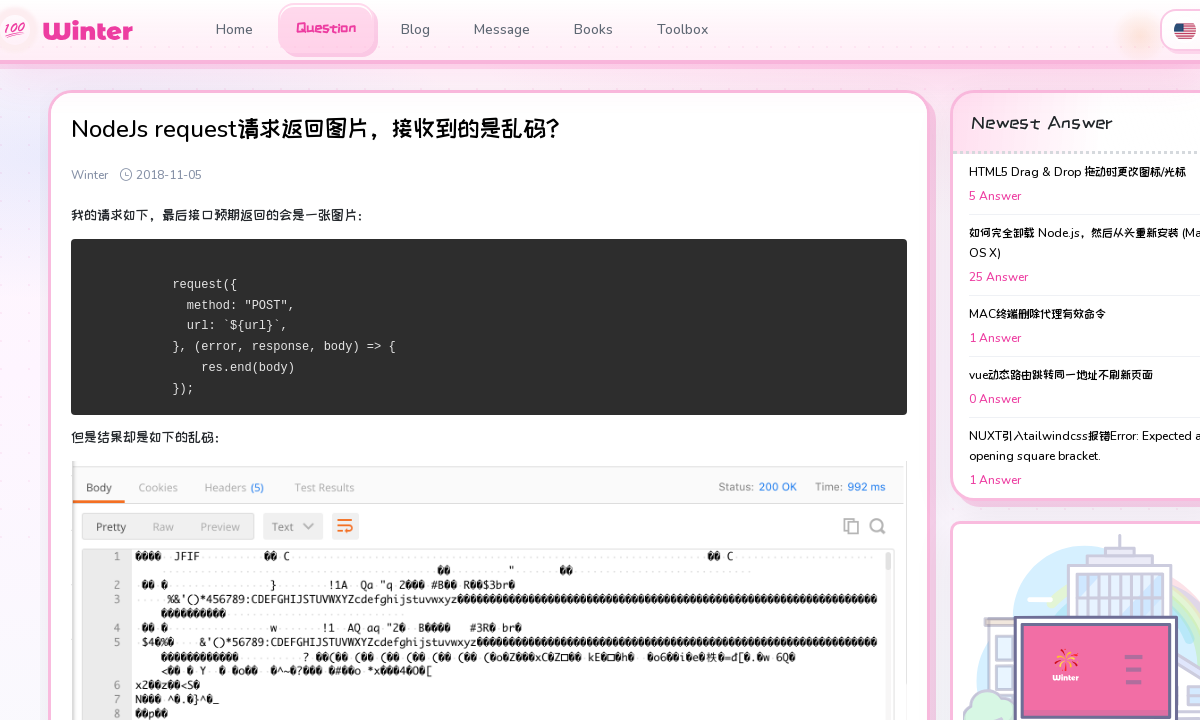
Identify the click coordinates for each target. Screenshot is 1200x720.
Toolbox (682, 29)
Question (326, 28)
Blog (415, 29)
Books (593, 29)
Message (502, 29)
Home (234, 29)
